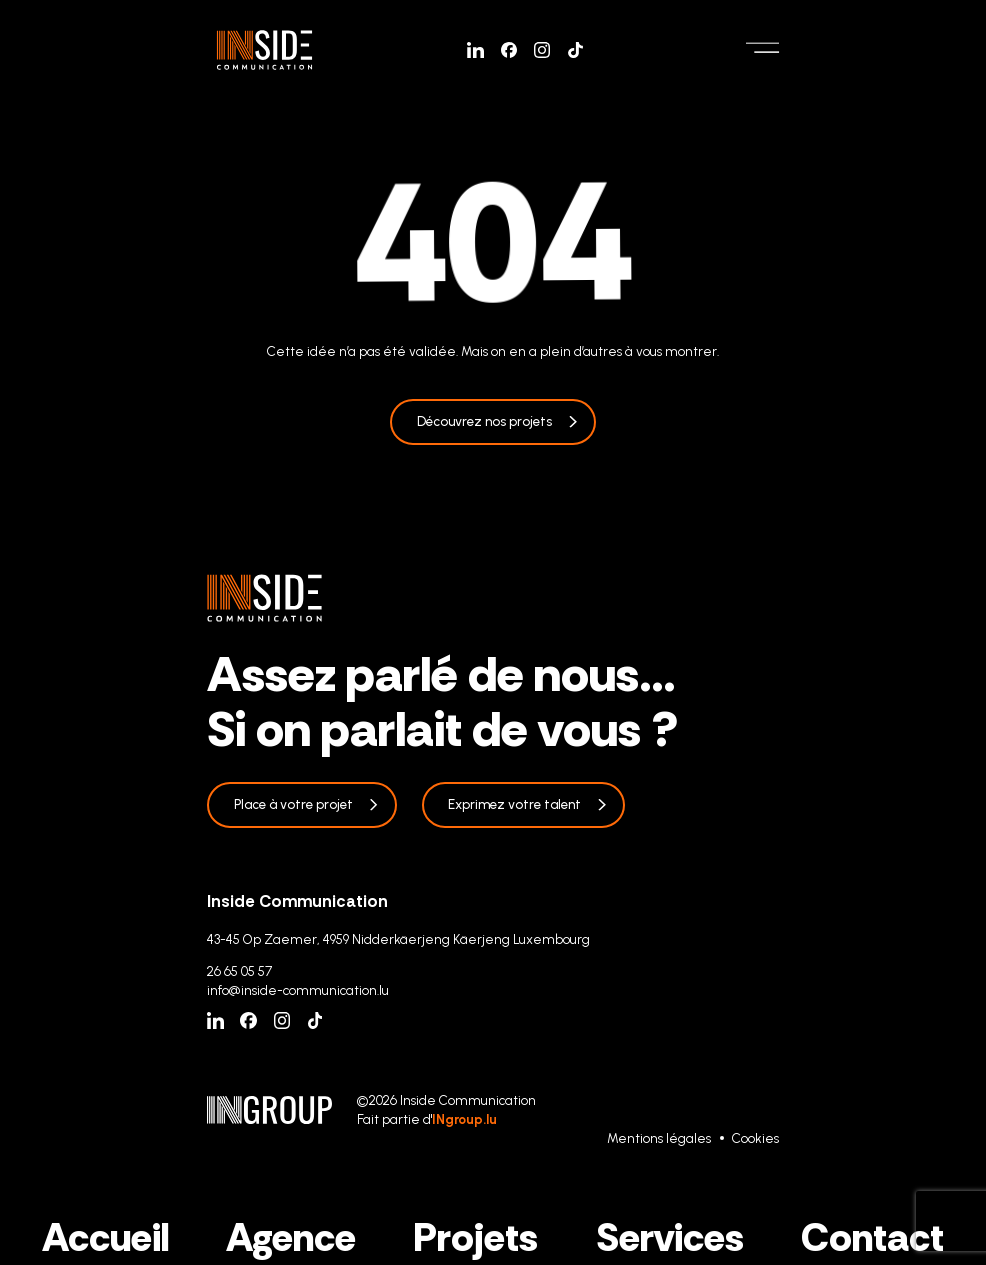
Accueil (105, 1237)
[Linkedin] (475, 50)
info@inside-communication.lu (298, 990)
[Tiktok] (575, 50)
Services (670, 1237)
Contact (872, 1237)
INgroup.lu (464, 1119)
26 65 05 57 (239, 971)
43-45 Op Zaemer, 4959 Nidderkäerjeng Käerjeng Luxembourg (398, 939)
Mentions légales (659, 1138)
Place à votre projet (293, 804)
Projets (475, 1237)
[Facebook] (509, 50)
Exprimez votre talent (514, 804)
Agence (291, 1237)
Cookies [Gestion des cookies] (755, 1138)
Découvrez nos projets (484, 421)
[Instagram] (542, 50)
